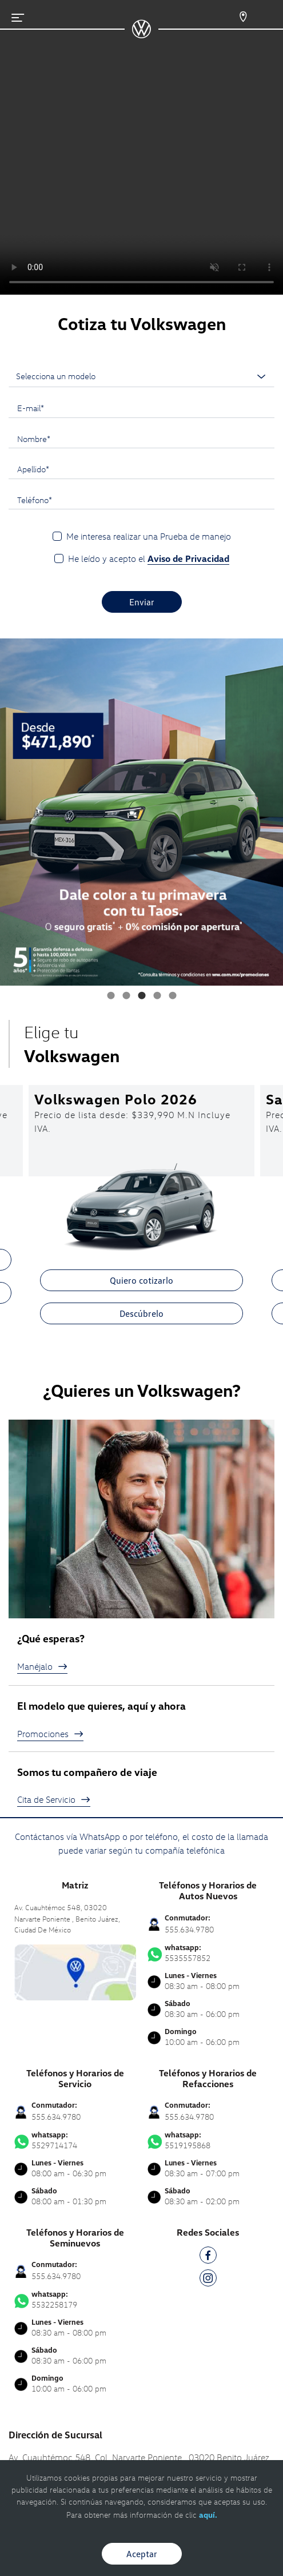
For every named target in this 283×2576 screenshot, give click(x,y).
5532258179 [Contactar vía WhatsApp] (75, 2299)
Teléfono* (34, 500)
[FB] (208, 2257)
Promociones (50, 1733)
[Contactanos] (233, 17)
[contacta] (75, 1971)
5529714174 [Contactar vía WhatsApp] (75, 2140)
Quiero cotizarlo (141, 1280)
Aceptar (141, 2553)
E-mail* (30, 408)
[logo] (141, 34)
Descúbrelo (141, 1313)
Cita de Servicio (53, 1799)
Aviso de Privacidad (188, 558)
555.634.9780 (189, 1929)
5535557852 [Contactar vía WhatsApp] (208, 1953)
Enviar (141, 602)
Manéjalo (42, 1666)
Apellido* (33, 469)
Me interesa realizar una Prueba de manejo (148, 536)
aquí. (208, 2514)
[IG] (208, 2280)
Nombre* (33, 438)
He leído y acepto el (148, 559)
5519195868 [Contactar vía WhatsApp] (208, 2140)
